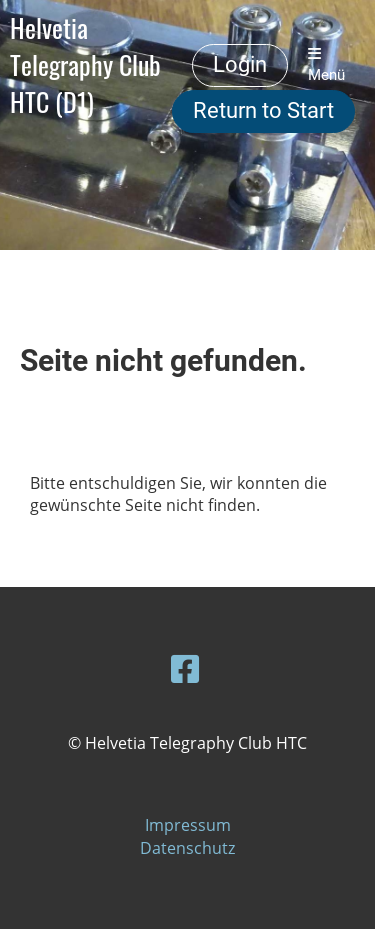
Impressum (188, 825)
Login (240, 64)
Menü (326, 65)
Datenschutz (187, 848)
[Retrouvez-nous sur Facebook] (185, 668)
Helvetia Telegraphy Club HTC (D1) (85, 65)
